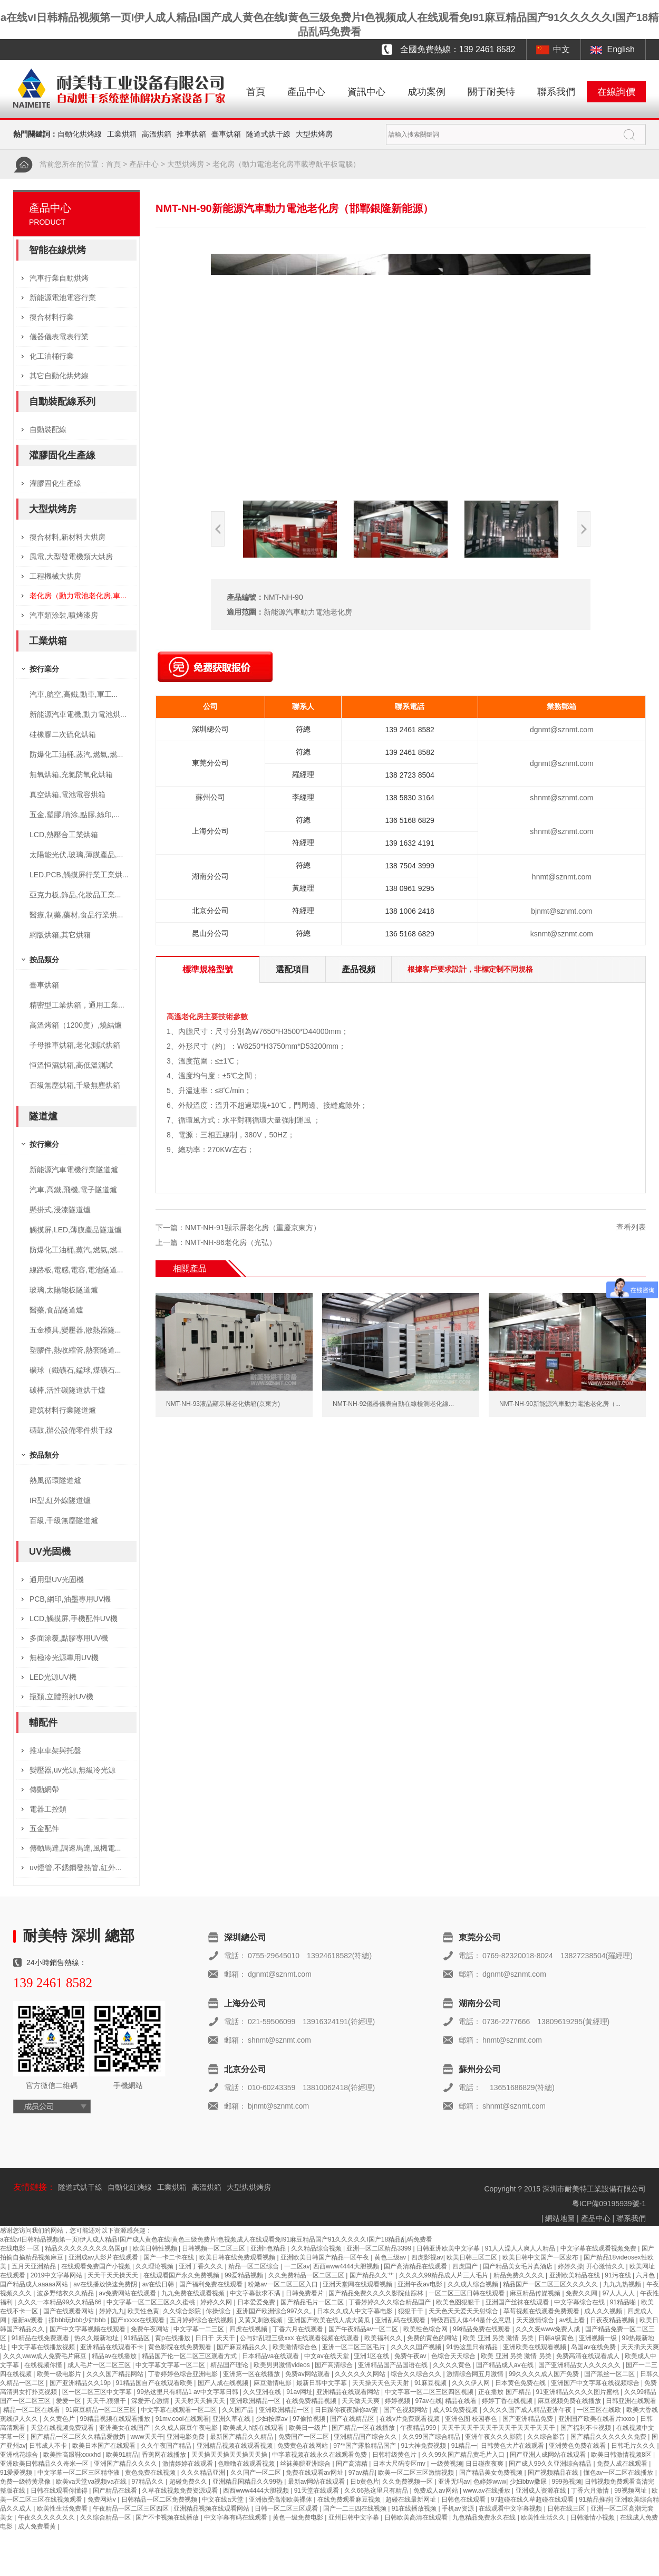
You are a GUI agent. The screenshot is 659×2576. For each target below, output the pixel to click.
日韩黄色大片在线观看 (513, 2445)
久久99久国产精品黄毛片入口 (464, 2454)
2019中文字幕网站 (57, 2275)
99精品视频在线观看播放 (116, 2418)
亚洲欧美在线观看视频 (535, 2347)
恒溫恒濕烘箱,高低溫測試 (71, 1065)
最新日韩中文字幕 (322, 2383)
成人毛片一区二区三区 (99, 2365)
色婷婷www (489, 2481)
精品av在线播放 (115, 2356)
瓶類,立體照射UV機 (61, 1696)
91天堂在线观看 (317, 2490)
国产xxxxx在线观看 (138, 2320)
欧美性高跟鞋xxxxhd (73, 2454)
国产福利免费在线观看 (211, 2284)
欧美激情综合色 (295, 2347)
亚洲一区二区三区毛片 (354, 2347)
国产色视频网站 (406, 2410)
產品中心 (306, 92)
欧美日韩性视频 (156, 2248)
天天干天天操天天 (114, 2275)
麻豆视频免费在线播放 (570, 2401)
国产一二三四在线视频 (355, 2508)
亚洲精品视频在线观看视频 (235, 2445)
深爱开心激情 (151, 2401)
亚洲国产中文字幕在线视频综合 (596, 2383)
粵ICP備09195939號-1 (609, 2203)
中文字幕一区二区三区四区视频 (430, 2392)
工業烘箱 (122, 134)
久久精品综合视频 (317, 2248)
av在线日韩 (159, 2284)
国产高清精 (352, 2463)
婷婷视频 (398, 2401)
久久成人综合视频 (474, 2284)
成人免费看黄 (37, 2526)
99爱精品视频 (245, 2275)
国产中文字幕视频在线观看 (88, 2329)
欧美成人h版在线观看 (254, 2427)
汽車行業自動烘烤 (59, 278)
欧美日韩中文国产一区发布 (541, 2257)
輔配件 (43, 1722)
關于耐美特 (491, 92)
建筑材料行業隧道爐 (63, 1410)
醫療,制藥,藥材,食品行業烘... (76, 915)
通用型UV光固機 (57, 1579)
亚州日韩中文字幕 (354, 2517)
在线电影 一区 (21, 2248)
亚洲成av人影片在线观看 (104, 2257)
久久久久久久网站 (361, 2374)
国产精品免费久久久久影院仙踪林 (376, 2293)
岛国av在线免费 (594, 2347)
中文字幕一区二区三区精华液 (79, 2472)
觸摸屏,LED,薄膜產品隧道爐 (76, 1229)
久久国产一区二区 (256, 2472)
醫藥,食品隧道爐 (56, 1310)
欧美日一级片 (308, 2427)
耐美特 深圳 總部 (78, 1936)
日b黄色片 (364, 2481)
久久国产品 (238, 2410)
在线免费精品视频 (312, 2401)
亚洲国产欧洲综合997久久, (275, 2311)
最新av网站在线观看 (317, 2481)
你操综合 (219, 2311)
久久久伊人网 (471, 2383)
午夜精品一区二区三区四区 (131, 2508)
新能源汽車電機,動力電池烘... (78, 714)
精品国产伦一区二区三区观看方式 (190, 2356)
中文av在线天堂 (327, 2356)
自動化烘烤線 (79, 134)
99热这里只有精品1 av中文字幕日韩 (188, 2392)
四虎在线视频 (249, 2329)
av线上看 (573, 2320)
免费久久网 (582, 2293)
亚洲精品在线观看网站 (348, 2392)
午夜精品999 (419, 2427)
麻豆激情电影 (273, 2383)
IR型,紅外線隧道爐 (60, 1500)
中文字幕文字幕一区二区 (171, 2365)
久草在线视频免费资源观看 (180, 2490)
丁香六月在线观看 (299, 2329)
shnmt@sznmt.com (561, 797)
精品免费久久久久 (519, 2275)
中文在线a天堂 (223, 2499)
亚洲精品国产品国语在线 (393, 2365)
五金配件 (44, 1828)
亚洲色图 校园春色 (472, 2418)
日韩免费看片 (305, 2293)
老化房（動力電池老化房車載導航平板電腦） (286, 164)
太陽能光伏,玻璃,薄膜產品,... (76, 854)
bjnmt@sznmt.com (561, 911)
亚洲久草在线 (232, 2418)
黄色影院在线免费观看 (180, 2347)
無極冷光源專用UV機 (64, 1657)
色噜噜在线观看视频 (247, 2463)
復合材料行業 (52, 317)
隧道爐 (43, 1116)
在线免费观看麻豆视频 (349, 2499)
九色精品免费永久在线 (484, 2517)
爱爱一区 (69, 2401)
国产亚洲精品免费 (528, 2418)
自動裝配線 (48, 429)
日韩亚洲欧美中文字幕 (448, 2248)
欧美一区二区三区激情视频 (417, 2472)
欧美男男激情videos (283, 2365)
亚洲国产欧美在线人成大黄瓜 (330, 2320)
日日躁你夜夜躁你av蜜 (347, 2410)
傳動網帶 (44, 1789)
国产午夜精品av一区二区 (364, 2329)
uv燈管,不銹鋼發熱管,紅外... (75, 1867)
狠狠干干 (411, 2311)
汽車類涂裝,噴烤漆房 (64, 615)
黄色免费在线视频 (151, 2472)
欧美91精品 (122, 2454)
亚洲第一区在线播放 (252, 2374)
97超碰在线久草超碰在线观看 (533, 2499)
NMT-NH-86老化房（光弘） (230, 1242)
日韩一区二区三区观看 (287, 2508)
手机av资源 (459, 2508)
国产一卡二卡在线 (169, 2257)
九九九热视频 (623, 2284)
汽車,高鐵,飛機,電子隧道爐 (73, 1189)
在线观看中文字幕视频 (511, 2508)
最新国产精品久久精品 (242, 2436)
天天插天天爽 (640, 2347)
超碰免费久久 (189, 2481)
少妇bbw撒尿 (529, 2481)
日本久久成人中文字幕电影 (355, 2311)
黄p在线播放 (173, 2338)
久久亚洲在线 (263, 2392)
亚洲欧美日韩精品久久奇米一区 (45, 2463)
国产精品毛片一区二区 (312, 2302)
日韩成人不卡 (49, 2445)
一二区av (297, 2266)
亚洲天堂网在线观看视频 (358, 2284)
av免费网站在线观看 (128, 2293)
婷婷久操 (570, 2266)
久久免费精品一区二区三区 (307, 2275)
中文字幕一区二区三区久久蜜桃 (151, 2302)
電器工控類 (48, 1809)
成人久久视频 (604, 2311)
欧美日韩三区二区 (473, 2257)
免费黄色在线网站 (303, 2445)
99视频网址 (631, 2490)
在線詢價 (616, 92)
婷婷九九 (111, 2311)
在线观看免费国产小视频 (96, 2266)
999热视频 (567, 2481)
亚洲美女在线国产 (125, 2427)
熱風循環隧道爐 (55, 1480)
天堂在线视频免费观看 (63, 2427)
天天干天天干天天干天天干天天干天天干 (499, 2427)
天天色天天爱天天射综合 (464, 2311)
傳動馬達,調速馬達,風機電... (75, 1848)
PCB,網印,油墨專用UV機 (70, 1599)
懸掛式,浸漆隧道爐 (60, 1209)
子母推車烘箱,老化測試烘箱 (75, 1045)
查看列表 (631, 1227)
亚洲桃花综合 (20, 2454)
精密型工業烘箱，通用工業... (77, 1005)
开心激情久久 (606, 2266)
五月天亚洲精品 (34, 2266)
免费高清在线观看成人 (588, 2356)
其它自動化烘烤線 (59, 375)
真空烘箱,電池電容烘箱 (67, 794)
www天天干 (147, 2436)
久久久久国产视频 (417, 2347)
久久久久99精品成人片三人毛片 (444, 2275)
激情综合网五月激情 (476, 2374)
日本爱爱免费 (257, 2302)
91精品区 (138, 2338)
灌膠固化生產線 (62, 455)
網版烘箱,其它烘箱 (60, 935)
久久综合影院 (182, 2311)
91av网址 (299, 2392)
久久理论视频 (155, 2266)
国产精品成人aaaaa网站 (35, 2284)
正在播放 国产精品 (505, 2392)
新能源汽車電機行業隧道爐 (74, 1169)
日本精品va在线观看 (271, 2356)
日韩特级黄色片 (395, 2454)
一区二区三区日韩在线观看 (467, 2293)
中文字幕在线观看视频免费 (599, 2248)
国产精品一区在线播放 (364, 2427)
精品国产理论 (230, 2365)
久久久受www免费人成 (549, 2329)
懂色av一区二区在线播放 (619, 2472)
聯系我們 (556, 92)
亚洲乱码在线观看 (401, 2320)
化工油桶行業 (52, 356)
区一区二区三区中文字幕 (97, 2392)
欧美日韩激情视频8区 (622, 2454)
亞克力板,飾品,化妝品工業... (75, 894)
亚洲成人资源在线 (542, 2490)
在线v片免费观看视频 (410, 2418)
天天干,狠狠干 (107, 2401)
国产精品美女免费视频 (491, 2472)
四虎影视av (427, 2257)
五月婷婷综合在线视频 (202, 2320)
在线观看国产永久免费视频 (182, 2275)
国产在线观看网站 (69, 2311)
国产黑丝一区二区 (610, 2374)
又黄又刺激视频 (261, 2320)
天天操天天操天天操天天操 (230, 2454)
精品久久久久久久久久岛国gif (87, 2248)
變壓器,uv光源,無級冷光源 (72, 1770)
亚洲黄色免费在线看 (578, 2445)
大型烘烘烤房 (249, 2187)
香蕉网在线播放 (165, 2454)
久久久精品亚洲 (204, 2472)
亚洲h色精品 (268, 2248)
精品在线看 (461, 2401)
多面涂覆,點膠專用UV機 (69, 1638)
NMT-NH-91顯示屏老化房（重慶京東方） (253, 1227)
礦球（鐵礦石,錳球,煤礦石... (75, 1370)
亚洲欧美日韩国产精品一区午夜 (325, 2257)
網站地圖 (560, 2218)
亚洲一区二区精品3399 (379, 2248)
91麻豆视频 (431, 2383)
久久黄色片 (59, 2418)
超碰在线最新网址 (411, 2499)
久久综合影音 (547, 2436)
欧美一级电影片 (60, 2374)
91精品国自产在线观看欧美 (155, 2383)
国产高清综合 (334, 2365)
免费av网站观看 (308, 2374)
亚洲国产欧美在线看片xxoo (597, 2418)
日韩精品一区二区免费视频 (160, 2499)
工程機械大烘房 (55, 576)
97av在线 (428, 2401)
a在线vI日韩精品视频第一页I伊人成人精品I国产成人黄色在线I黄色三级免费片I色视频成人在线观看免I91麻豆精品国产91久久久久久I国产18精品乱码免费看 (216, 2239)
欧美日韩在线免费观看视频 (238, 2257)
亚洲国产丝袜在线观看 (518, 2302)
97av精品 (361, 2472)
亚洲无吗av (454, 2481)
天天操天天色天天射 (381, 2383)
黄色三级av (391, 2257)
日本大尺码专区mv (400, 2463)
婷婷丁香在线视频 (508, 2401)
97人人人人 (620, 2293)
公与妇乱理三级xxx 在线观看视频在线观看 (300, 2338)
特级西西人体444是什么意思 (471, 2320)
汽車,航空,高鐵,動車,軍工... (74, 694)
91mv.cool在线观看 (182, 2418)
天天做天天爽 (361, 2401)
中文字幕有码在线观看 (236, 2517)
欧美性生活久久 (544, 2517)
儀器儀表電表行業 (59, 336)
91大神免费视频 (424, 2445)
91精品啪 (624, 2302)
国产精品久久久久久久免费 (609, 2436)
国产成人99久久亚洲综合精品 (551, 2463)
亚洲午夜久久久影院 (494, 2436)
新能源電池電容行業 (63, 297)
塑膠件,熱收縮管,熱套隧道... (75, 1350)
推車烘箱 (191, 134)
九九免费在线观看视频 (193, 2293)
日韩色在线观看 (464, 2499)
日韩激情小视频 (593, 2517)
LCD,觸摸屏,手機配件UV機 (74, 1618)
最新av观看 (28, 2320)
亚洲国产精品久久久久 (126, 2463)
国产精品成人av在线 (505, 2365)
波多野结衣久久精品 (66, 2293)
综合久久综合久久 (417, 2374)
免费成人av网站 (436, 2490)
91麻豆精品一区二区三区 (101, 2410)
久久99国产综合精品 (432, 2436)
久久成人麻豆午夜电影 (186, 2427)
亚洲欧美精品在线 (575, 2275)
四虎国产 (465, 2266)
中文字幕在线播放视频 (44, 2347)
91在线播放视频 (415, 2508)
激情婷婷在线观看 (188, 2463)
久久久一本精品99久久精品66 (60, 2302)
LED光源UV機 (53, 1677)
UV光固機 (50, 1551)
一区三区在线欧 (600, 2410)
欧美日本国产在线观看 (104, 2445)
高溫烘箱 (156, 134)
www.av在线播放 (487, 2490)
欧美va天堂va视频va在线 (92, 2481)
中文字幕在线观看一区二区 (179, 2410)
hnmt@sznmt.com (562, 877)
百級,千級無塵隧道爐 (64, 1520)
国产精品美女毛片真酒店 (518, 2266)
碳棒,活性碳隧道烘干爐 (67, 1390)
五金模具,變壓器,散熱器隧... (75, 1330)
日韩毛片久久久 (634, 2445)
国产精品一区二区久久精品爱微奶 (79, 2436)
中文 (561, 49)
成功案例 (426, 92)
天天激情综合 (536, 2320)
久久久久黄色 (452, 2365)
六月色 (646, 2275)
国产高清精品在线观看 (416, 2266)
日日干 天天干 (216, 2338)
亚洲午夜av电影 (421, 2284)
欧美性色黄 (143, 2311)
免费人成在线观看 (623, 2463)
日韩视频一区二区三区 (214, 2248)
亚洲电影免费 (186, 2436)
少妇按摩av (272, 2418)
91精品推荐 (595, 2499)
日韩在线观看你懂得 (60, 2490)
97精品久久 (149, 2481)
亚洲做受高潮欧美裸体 (281, 2499)
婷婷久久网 (217, 2302)
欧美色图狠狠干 (459, 2302)
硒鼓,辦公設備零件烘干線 (71, 1430)
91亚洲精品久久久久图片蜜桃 (578, 2392)
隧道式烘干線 (268, 134)
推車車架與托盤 (55, 1750)
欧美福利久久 (384, 2338)
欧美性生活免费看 (63, 2508)
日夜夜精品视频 (613, 2320)
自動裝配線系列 (62, 401)
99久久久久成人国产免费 (545, 2374)
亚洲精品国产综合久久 (366, 2436)
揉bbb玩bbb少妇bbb (78, 2320)
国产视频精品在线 (554, 2472)
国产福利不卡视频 (586, 2427)
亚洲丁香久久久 (202, 2266)
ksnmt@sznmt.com (561, 934)
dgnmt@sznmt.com (562, 729)
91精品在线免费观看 (41, 2338)
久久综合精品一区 (106, 2517)
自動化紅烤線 (130, 2187)
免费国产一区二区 (304, 2436)
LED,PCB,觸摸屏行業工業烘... (79, 874)
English (621, 49)
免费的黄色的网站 (433, 2338)
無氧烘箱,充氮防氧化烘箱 (71, 774)
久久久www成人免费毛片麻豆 (45, 2356)
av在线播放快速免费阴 (106, 2284)
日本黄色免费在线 (521, 2383)
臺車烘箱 (226, 134)
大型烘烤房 (314, 134)
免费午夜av (411, 2356)
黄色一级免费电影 (299, 2517)
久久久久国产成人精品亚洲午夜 (528, 2410)
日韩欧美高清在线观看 (416, 2517)
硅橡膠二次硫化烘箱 (63, 734)
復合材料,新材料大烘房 (67, 537)
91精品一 (464, 2445)
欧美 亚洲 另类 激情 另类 (499, 2338)
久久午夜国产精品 (167, 2445)
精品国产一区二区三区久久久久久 (551, 2284)
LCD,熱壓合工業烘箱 (64, 834)
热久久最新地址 (97, 2338)
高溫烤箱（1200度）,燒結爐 (76, 1025)
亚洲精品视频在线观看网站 (212, 2508)
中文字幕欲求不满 (256, 2293)
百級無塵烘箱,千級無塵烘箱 (75, 1085)
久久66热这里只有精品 (377, 2490)
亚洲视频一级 (598, 2338)
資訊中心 (366, 92)
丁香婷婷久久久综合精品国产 (390, 2302)
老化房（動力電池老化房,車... (78, 595)
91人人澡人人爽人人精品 (521, 2248)
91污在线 (619, 2275)
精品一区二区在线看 (32, 2410)
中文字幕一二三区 (199, 2329)
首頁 (255, 92)
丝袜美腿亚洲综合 (306, 2463)
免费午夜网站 (150, 2329)
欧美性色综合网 (426, 2329)
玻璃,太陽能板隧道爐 (64, 1290)
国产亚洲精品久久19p (81, 2383)
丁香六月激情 (590, 2490)
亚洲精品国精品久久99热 (248, 2481)
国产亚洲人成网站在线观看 (548, 2454)
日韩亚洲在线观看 (631, 2401)
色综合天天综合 (454, 2356)
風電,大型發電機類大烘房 (71, 556)
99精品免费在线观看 (482, 2329)
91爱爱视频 (17, 2472)
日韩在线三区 (567, 2508)
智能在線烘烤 (57, 250)
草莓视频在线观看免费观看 (542, 2311)
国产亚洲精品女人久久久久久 (580, 2365)
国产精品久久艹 (372, 2275)
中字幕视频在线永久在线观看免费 (320, 2454)
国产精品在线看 (116, 2490)
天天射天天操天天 (201, 2401)
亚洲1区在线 (372, 2356)
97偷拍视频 (310, 2418)
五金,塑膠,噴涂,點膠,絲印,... (75, 814)
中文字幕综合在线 (580, 2302)
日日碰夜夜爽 (485, 2463)
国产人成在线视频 (224, 2383)
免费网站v (103, 2499)
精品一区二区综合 (254, 2266)
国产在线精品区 (353, 2418)
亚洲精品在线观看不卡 (112, 2347)
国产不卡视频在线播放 (167, 2517)
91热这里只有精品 (472, 2347)
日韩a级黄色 (556, 2338)
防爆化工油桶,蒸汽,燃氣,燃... (76, 754)
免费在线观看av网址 (315, 2472)
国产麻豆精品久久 (243, 2347)
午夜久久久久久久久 (47, 2517)
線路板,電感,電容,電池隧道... (76, 1270)
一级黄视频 (446, 2463)
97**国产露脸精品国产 (365, 2445)
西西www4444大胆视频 (347, 2266)
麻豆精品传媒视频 (536, 2293)
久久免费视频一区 (408, 2481)
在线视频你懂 (44, 2365)
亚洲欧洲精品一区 (256, 2401)
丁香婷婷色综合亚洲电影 (183, 2374)
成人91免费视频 (456, 2410)
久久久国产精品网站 (115, 2374)
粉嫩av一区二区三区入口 (283, 2284)
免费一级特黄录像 (26, 2481)
